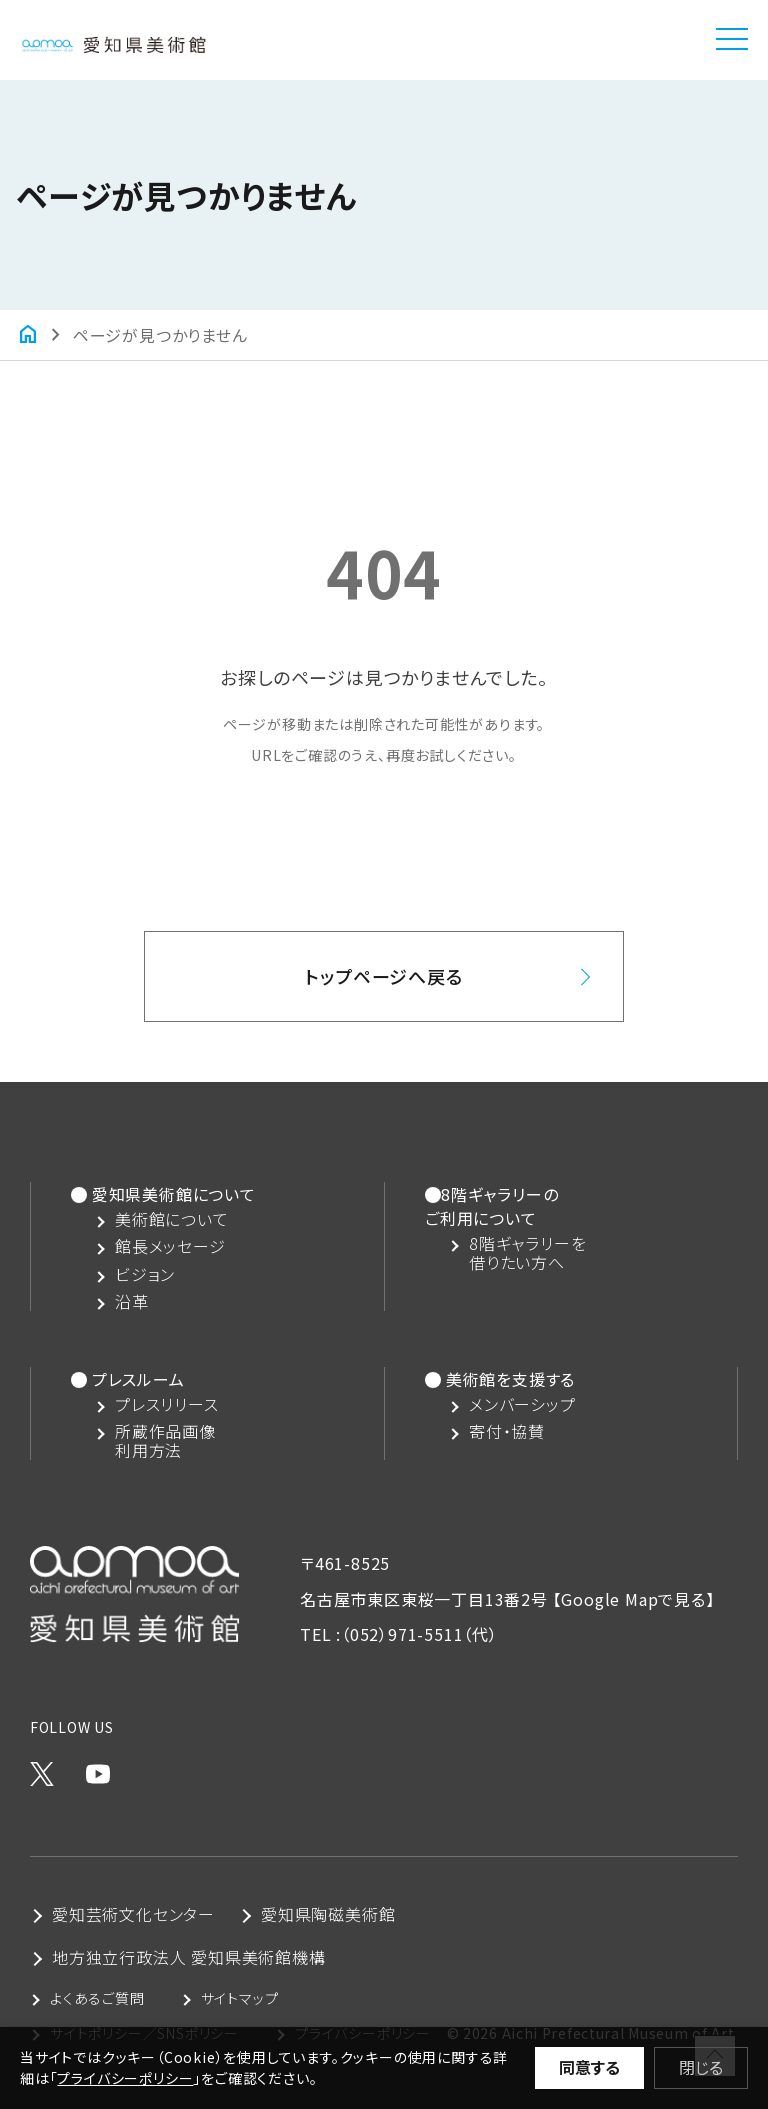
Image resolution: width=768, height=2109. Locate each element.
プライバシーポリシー (125, 2078)
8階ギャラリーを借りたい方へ (527, 1253)
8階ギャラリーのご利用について (491, 1206)
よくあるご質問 (97, 1998)
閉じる (701, 2067)
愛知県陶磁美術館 (328, 1914)
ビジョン (145, 1274)
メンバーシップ (522, 1404)
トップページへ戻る (383, 976)
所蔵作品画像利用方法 (165, 1441)
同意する (589, 2067)
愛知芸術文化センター (133, 1914)
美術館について (172, 1219)
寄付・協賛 (507, 1431)
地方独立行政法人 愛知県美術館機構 (189, 1957)
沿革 (132, 1301)
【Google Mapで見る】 (634, 1599)
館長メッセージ (170, 1246)
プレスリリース (167, 1404)
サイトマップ (240, 1998)
